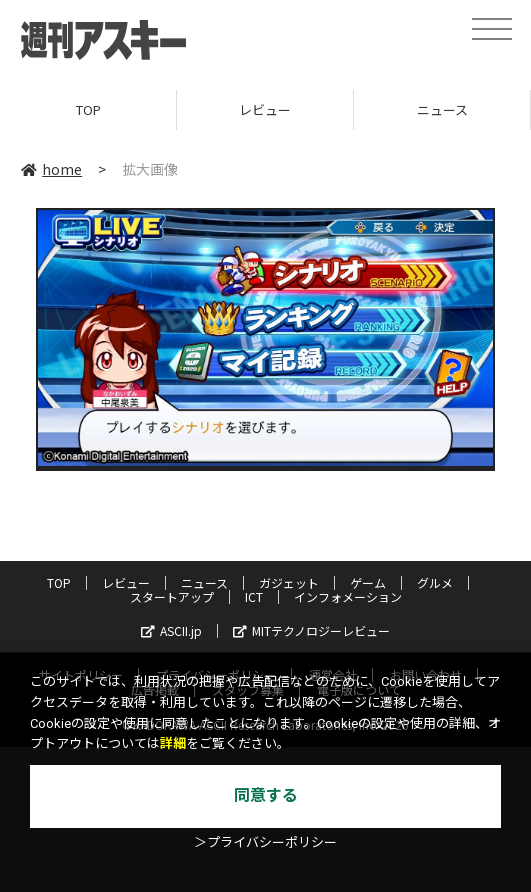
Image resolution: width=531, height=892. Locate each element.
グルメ (435, 582)
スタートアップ (172, 596)
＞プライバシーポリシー (265, 842)
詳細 (173, 743)
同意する (266, 795)
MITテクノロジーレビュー (311, 630)
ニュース (442, 109)
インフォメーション (348, 596)
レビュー (265, 109)
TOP (88, 109)
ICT (254, 596)
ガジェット (289, 582)
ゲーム (368, 582)
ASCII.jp (171, 630)
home (51, 169)
